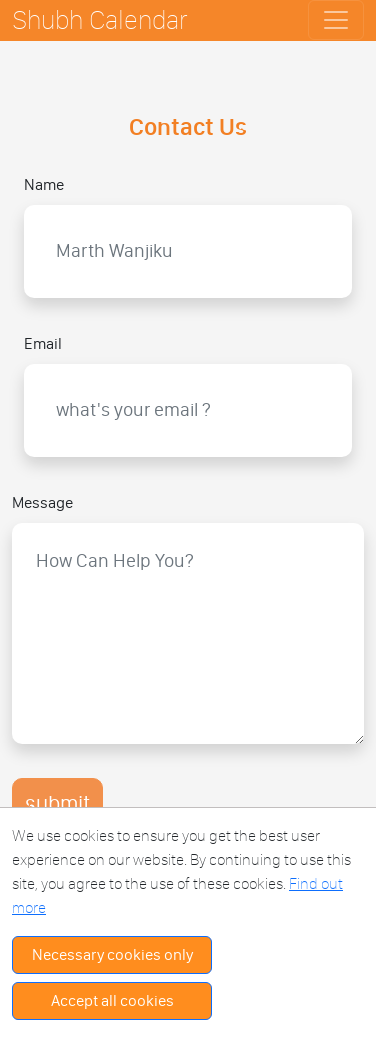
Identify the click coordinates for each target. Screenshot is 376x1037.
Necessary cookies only (112, 954)
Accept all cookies (112, 1000)
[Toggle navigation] (336, 20)
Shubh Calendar (100, 19)
